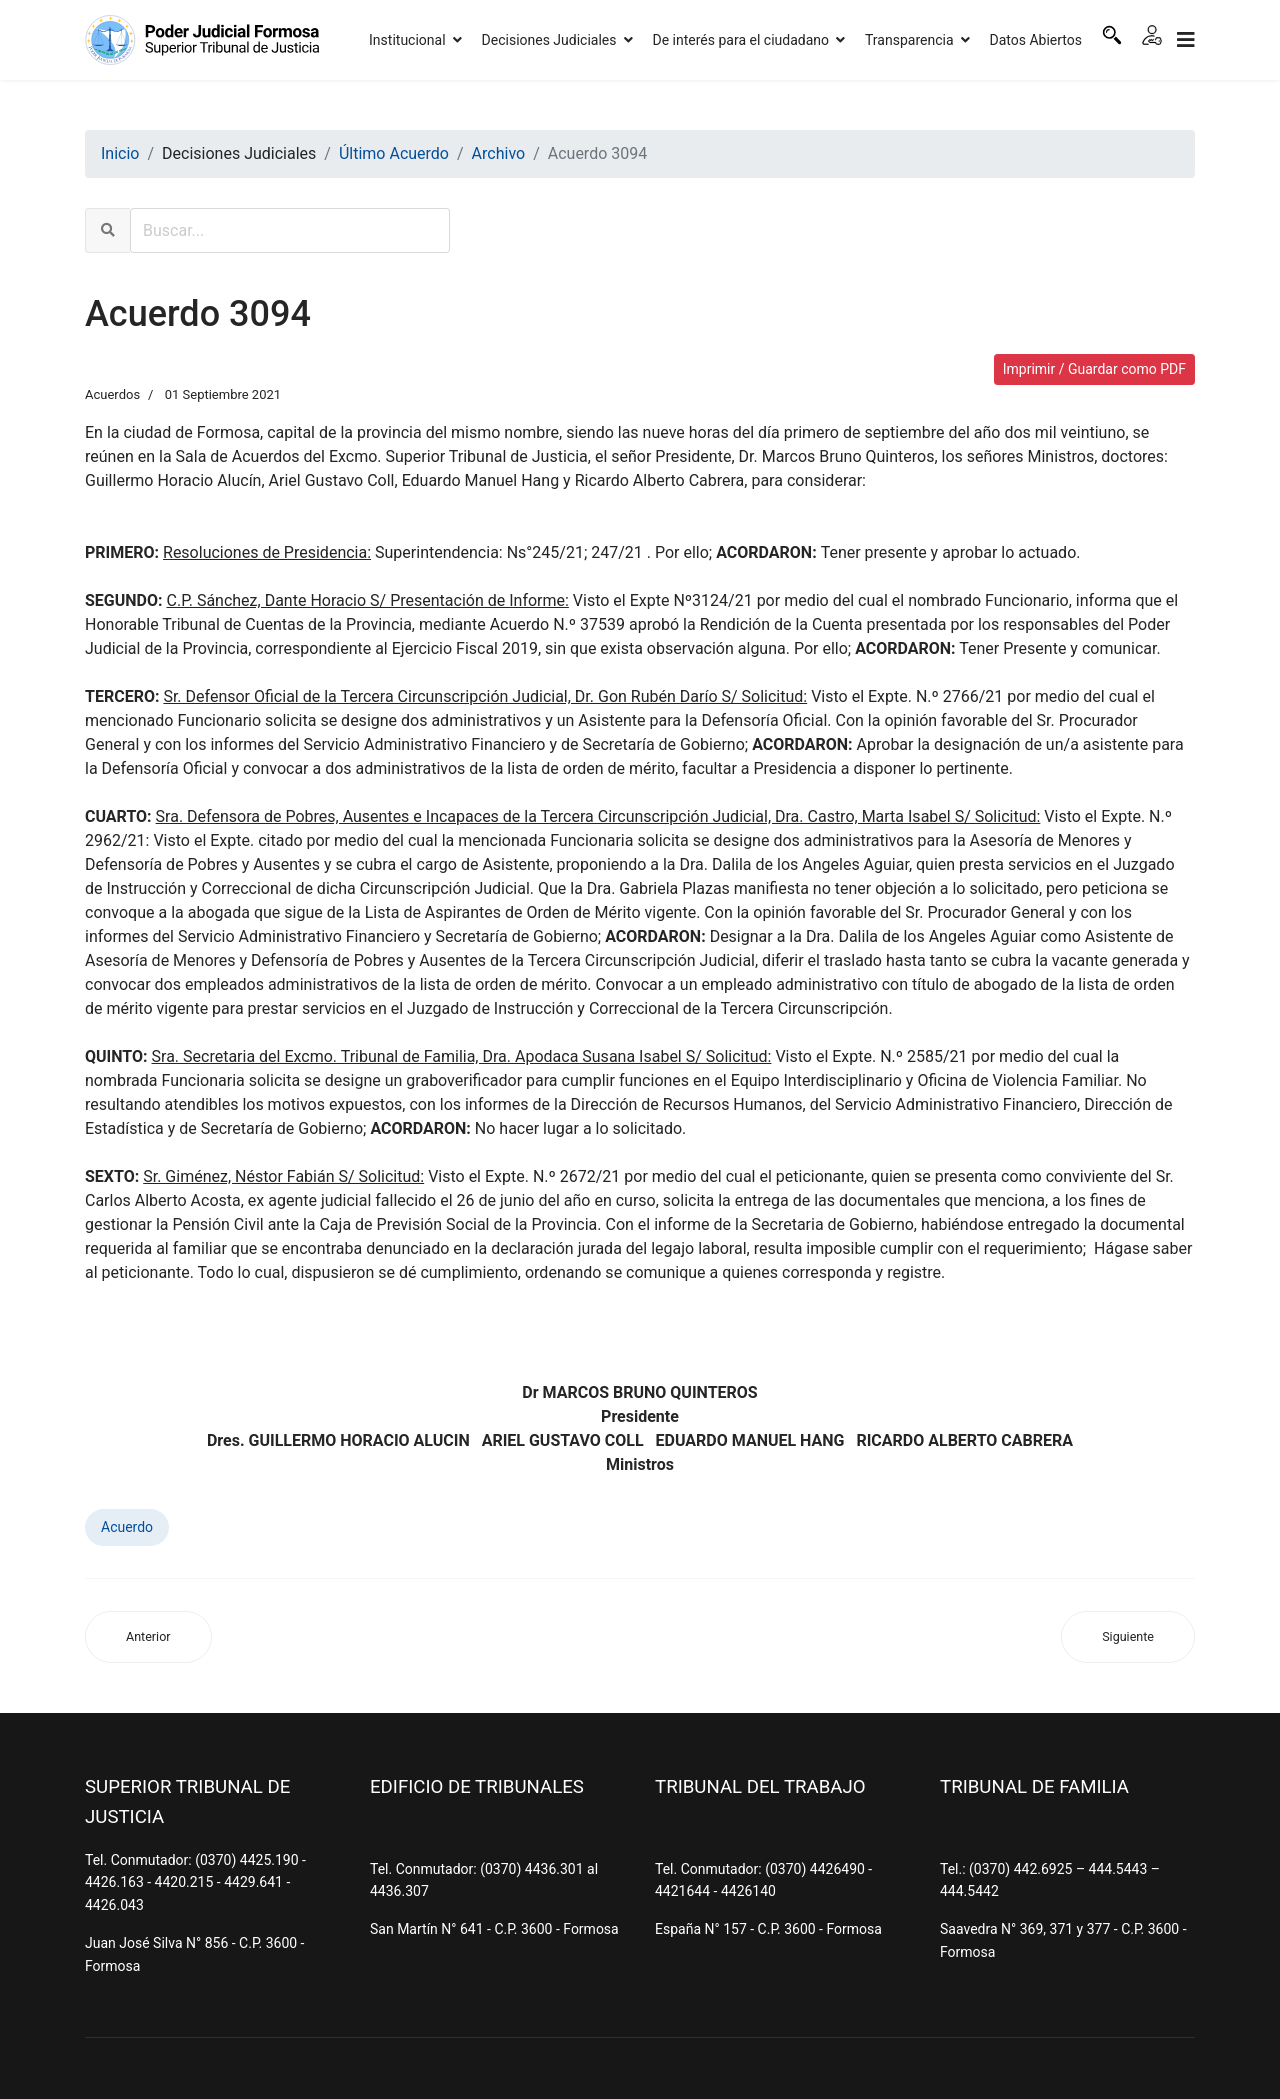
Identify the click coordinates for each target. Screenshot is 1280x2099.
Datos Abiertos (1036, 40)
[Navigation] (1186, 40)
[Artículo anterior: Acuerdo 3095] (148, 1637)
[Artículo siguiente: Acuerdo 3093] (1128, 1637)
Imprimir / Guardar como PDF (1094, 369)
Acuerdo (127, 1527)
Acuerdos (112, 394)
